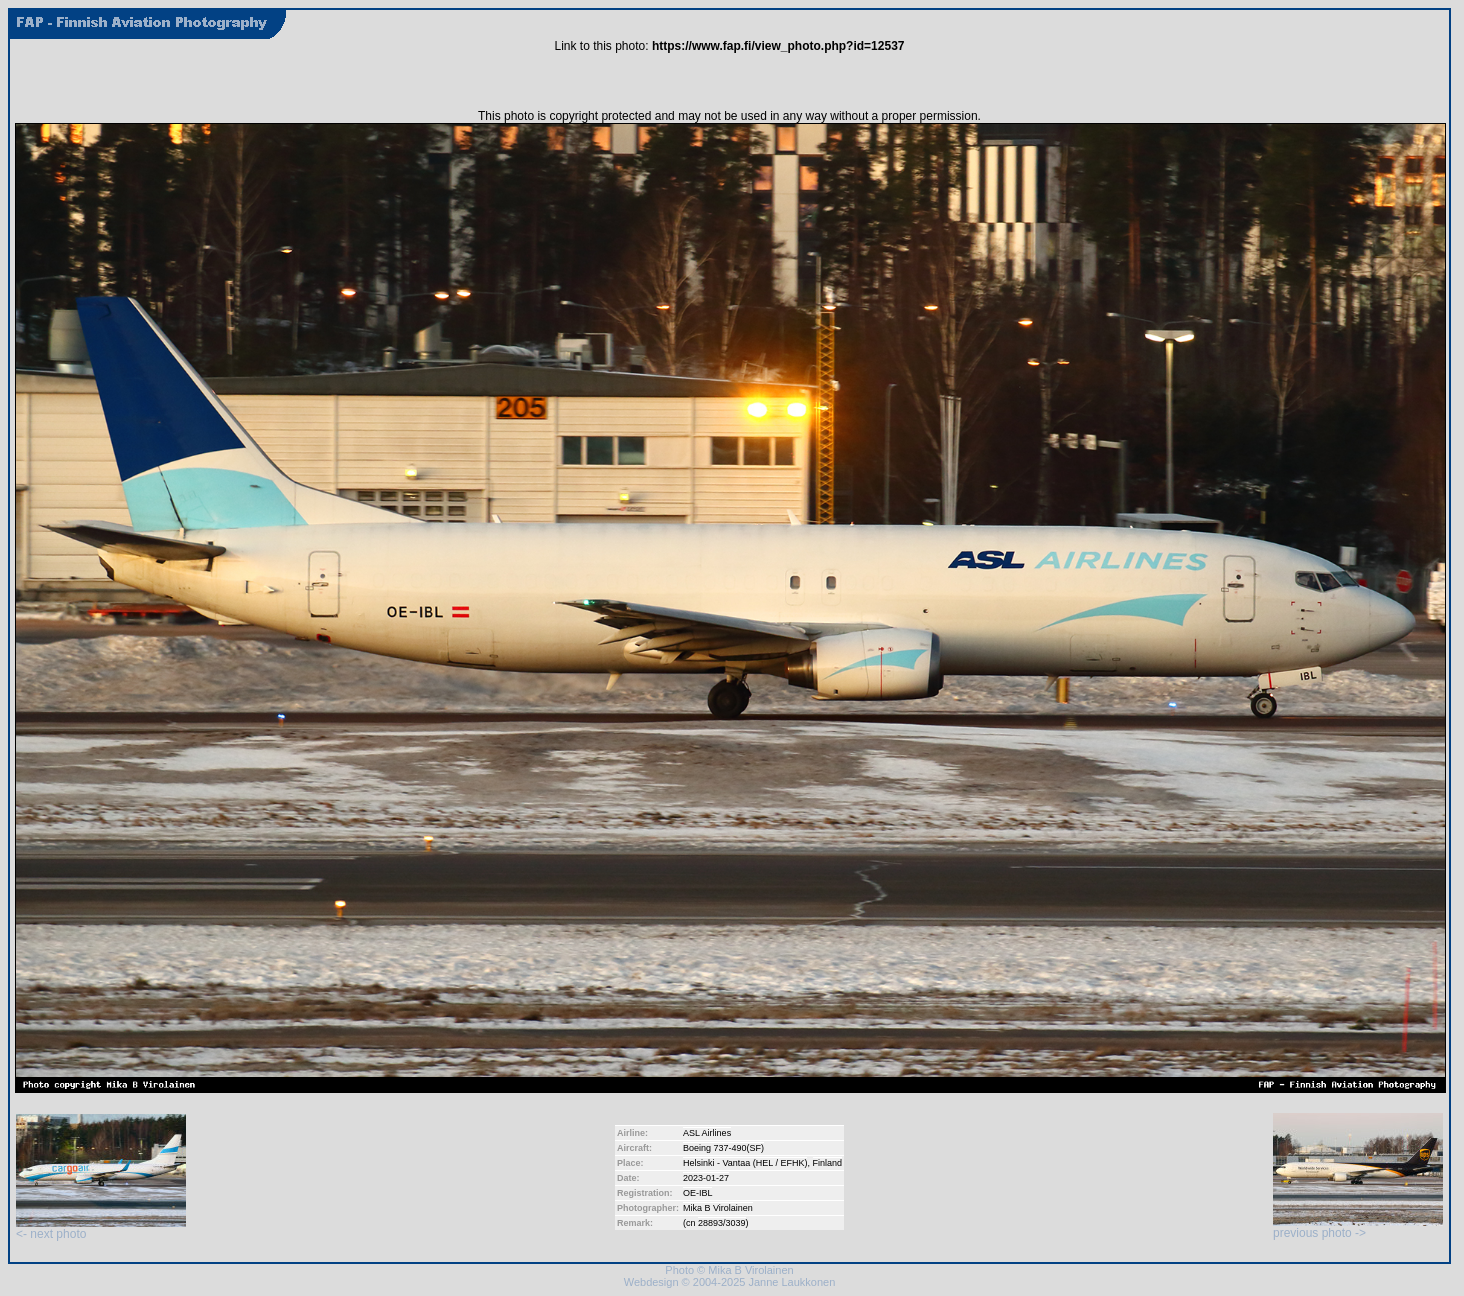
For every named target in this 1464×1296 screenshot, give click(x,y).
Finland (828, 1163)
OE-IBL (698, 1193)
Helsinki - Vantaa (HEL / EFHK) (745, 1163)
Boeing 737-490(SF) (723, 1148)
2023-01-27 (706, 1178)
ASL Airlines (707, 1133)
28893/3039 (722, 1223)
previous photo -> (1358, 1227)
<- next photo (101, 1228)
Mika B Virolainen (718, 1208)
